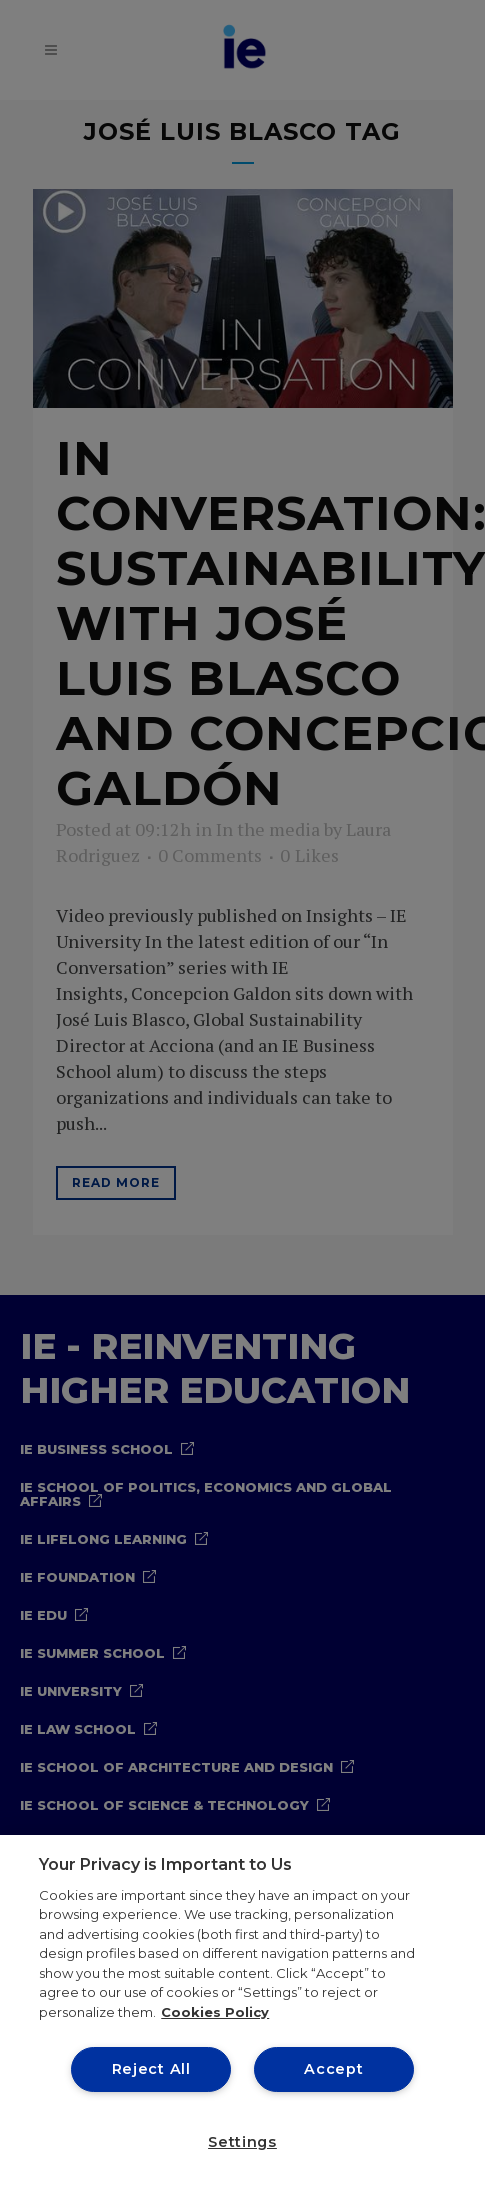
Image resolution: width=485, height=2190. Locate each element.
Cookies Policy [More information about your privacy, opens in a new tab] (215, 2012)
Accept (333, 2069)
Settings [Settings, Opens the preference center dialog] (242, 2142)
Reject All (151, 2069)
